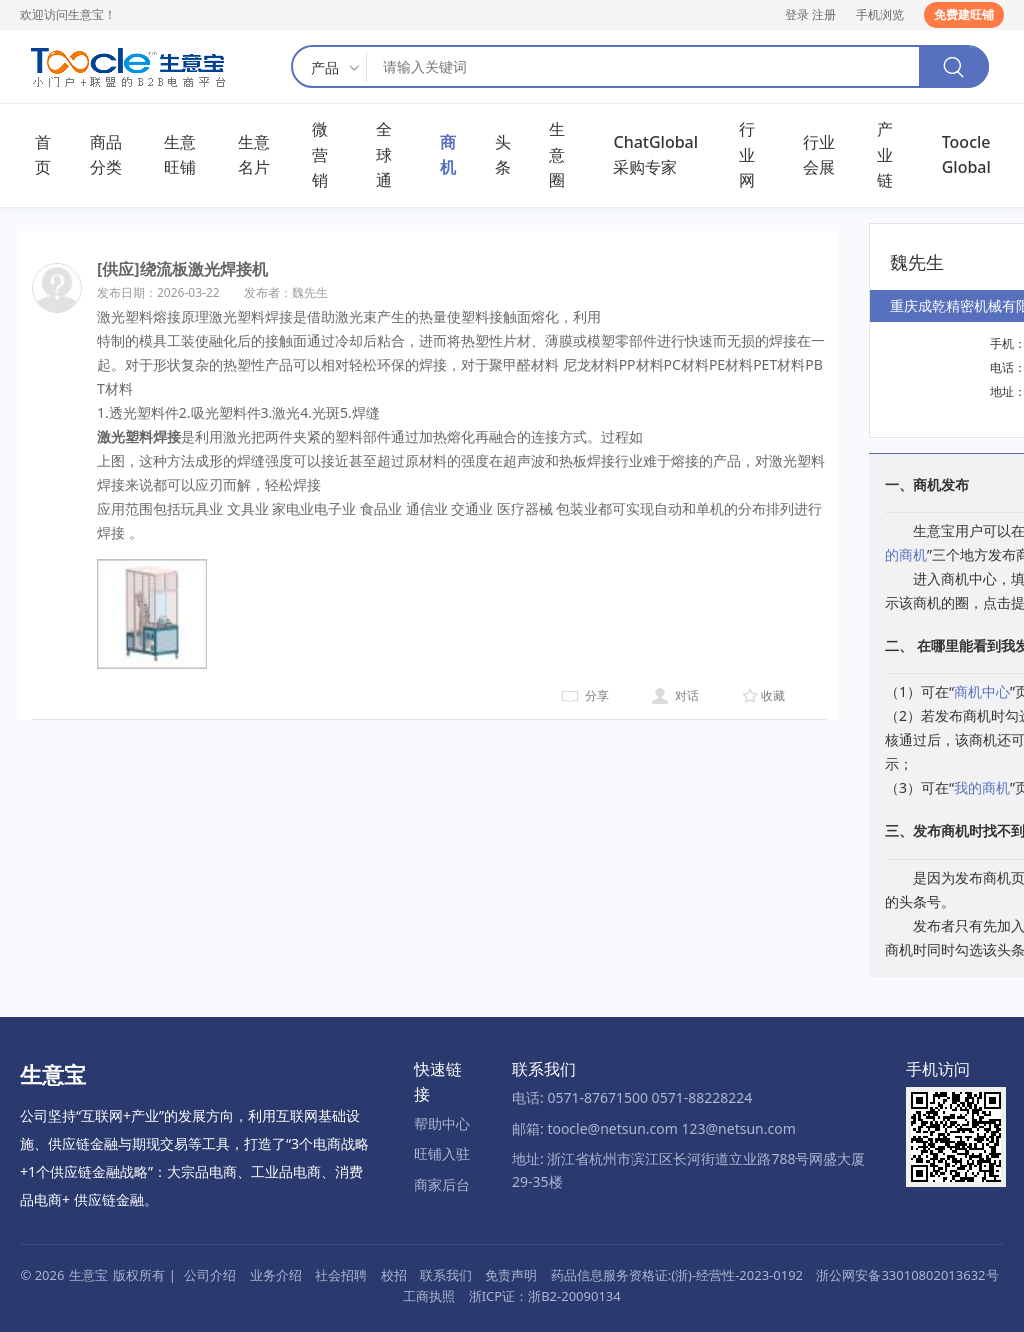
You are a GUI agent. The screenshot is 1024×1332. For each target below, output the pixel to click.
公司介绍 (210, 1275)
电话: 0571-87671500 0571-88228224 (632, 1097)
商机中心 (982, 691)
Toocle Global (966, 155)
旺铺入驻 (442, 1153)
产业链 (885, 154)
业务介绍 (276, 1275)
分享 (597, 695)
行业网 (747, 154)
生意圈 (557, 154)
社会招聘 (341, 1275)
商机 (448, 155)
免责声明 (511, 1275)
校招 (394, 1275)
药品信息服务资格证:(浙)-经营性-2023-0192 (677, 1275)
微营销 (320, 154)
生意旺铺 (180, 155)
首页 (43, 155)
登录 (797, 14)
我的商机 (982, 787)
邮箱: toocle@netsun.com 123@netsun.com (654, 1128)
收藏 (773, 695)
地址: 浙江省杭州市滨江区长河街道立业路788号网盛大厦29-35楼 (688, 1169)
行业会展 (819, 155)
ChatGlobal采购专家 (655, 155)
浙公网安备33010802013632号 (907, 1275)
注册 (824, 14)
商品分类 (106, 155)
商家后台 (442, 1184)
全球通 (384, 154)
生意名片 (254, 155)
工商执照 (429, 1296)
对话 (687, 695)
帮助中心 (442, 1123)
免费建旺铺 (964, 14)
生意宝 (88, 1275)
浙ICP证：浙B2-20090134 (545, 1296)
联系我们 (446, 1275)
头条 (503, 155)
